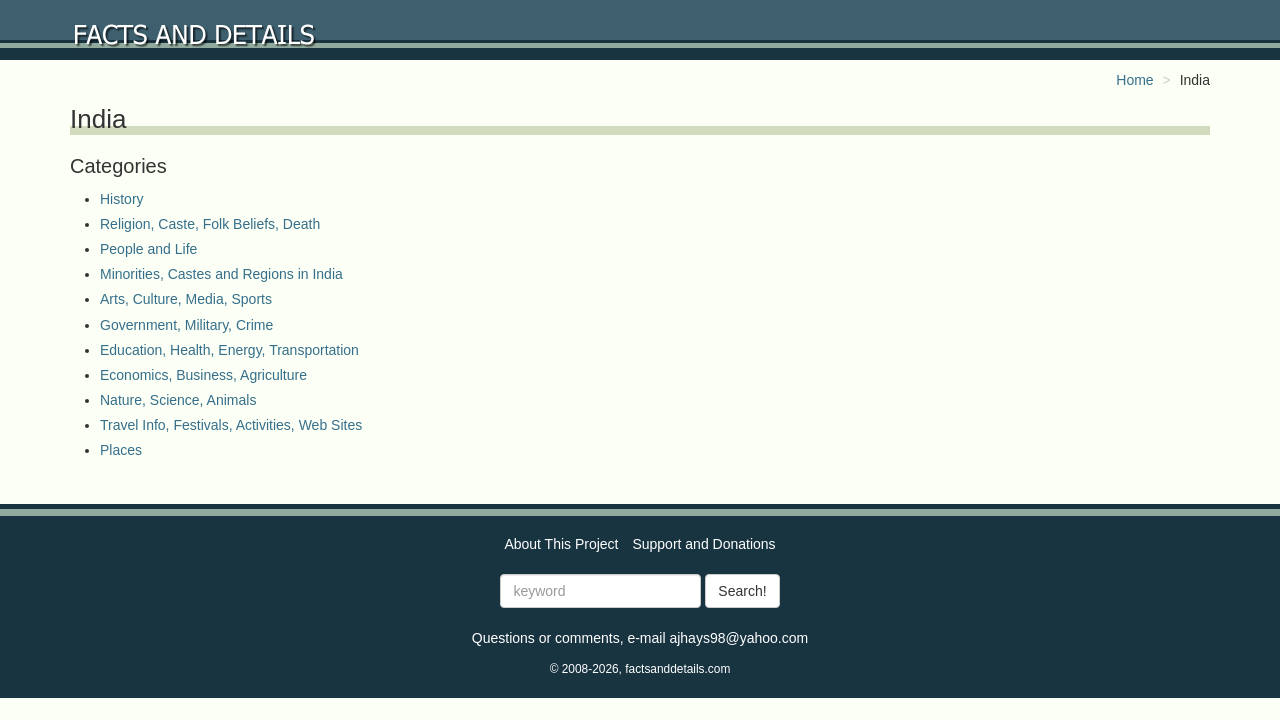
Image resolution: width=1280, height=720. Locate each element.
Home (1134, 80)
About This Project (561, 544)
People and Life (148, 249)
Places (121, 450)
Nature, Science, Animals (178, 400)
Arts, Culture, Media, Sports (186, 299)
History (122, 199)
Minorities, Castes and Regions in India (221, 274)
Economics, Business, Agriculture (203, 375)
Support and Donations (703, 544)
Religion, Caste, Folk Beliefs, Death (210, 224)
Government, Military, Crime (186, 325)
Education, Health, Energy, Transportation (229, 350)
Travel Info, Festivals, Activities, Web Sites (231, 425)
